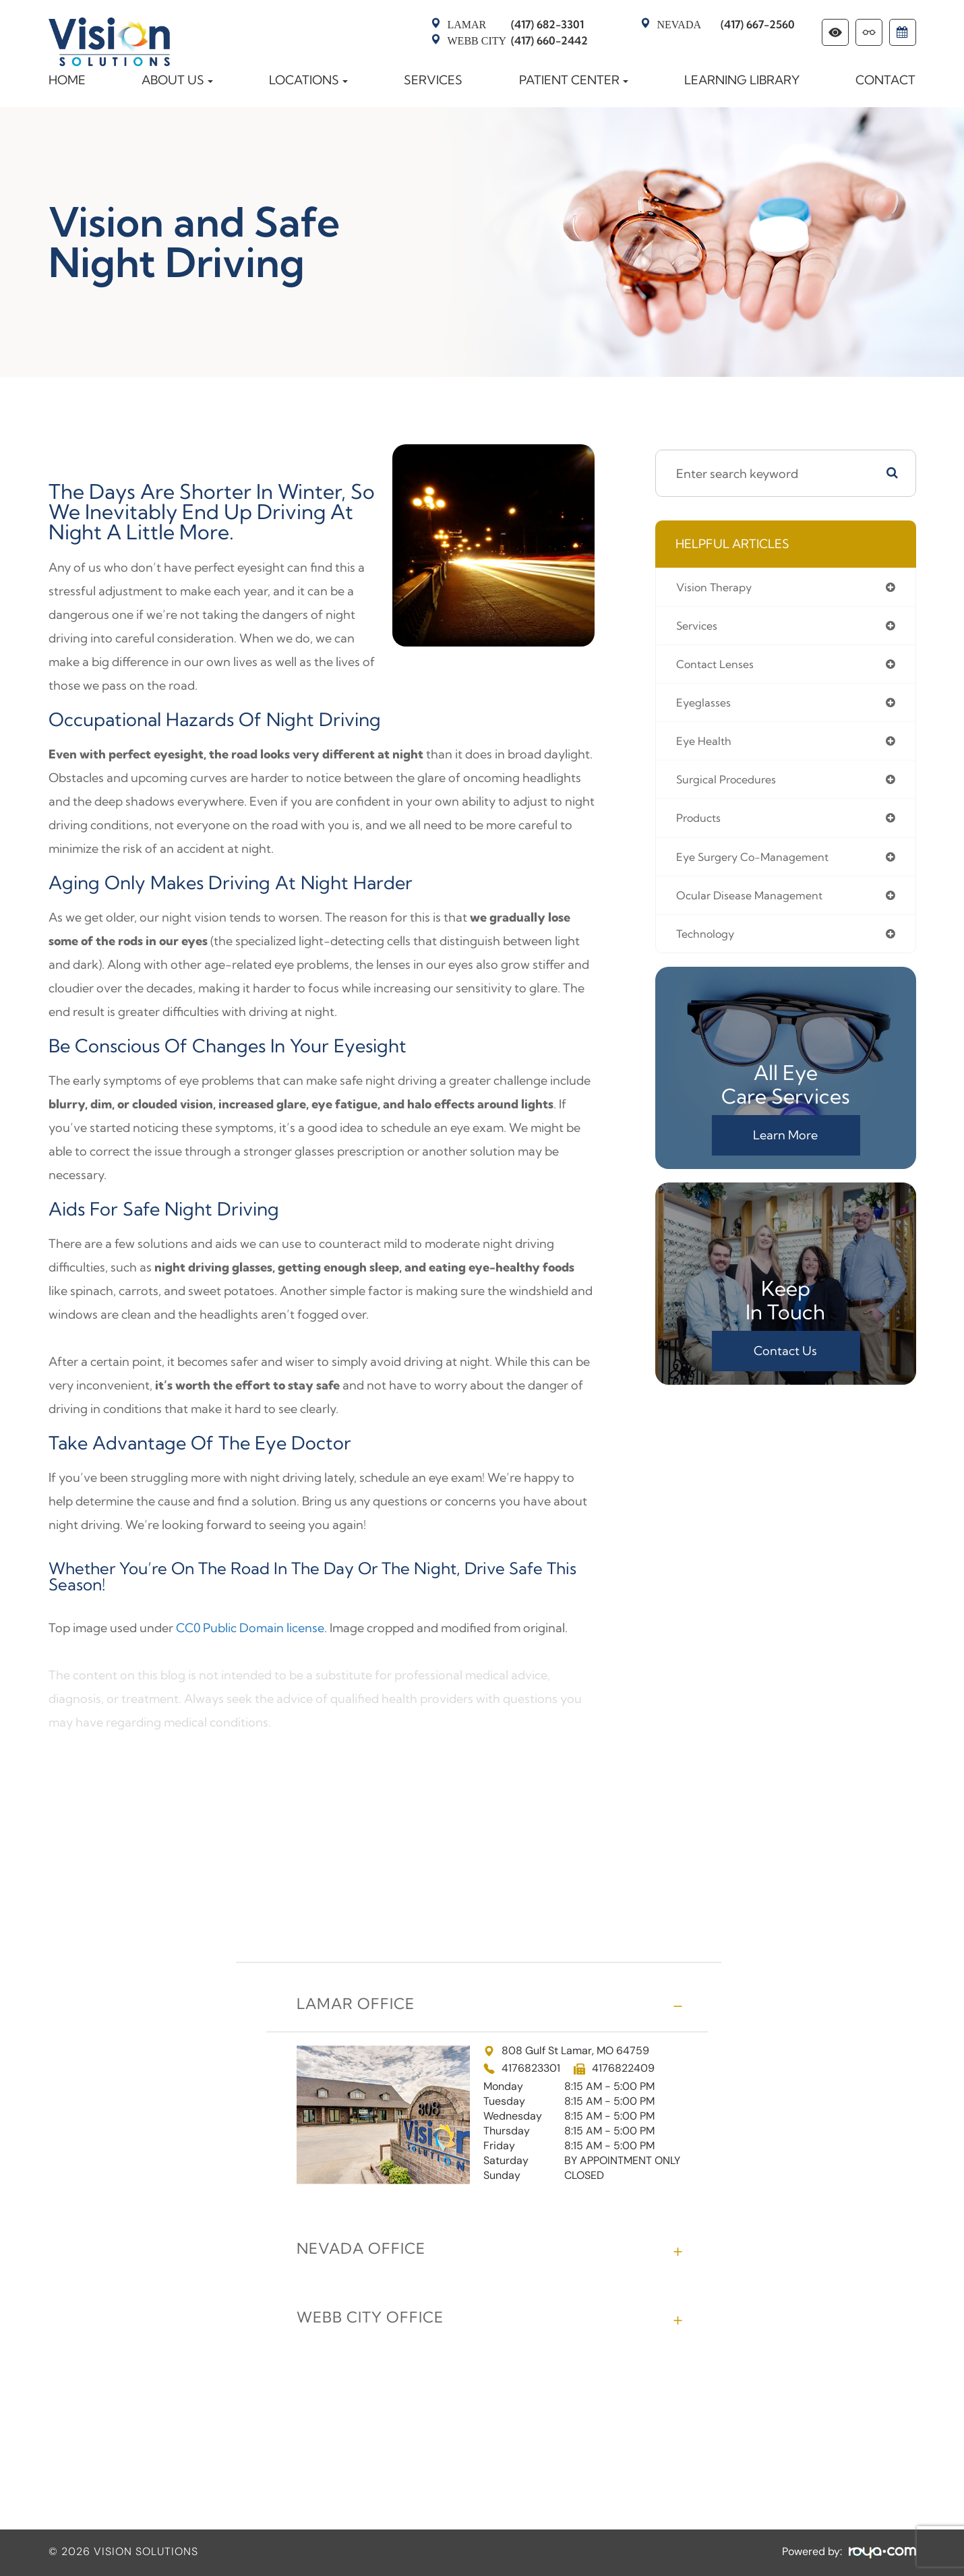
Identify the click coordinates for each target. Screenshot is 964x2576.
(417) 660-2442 (518, 40)
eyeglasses (706, 707)
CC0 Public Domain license (250, 1628)
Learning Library (742, 80)
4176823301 (531, 2069)
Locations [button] (308, 80)
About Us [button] (177, 80)
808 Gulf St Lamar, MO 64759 (566, 2050)
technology (709, 945)
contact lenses (719, 667)
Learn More (785, 1148)
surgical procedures (732, 786)
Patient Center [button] (573, 80)
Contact (885, 80)
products (701, 826)
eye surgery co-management (761, 866)
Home (67, 80)
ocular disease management (757, 905)
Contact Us (785, 1363)
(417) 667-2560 (726, 24)
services (699, 627)
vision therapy (718, 587)
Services (433, 80)
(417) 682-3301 (516, 24)
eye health (706, 746)
